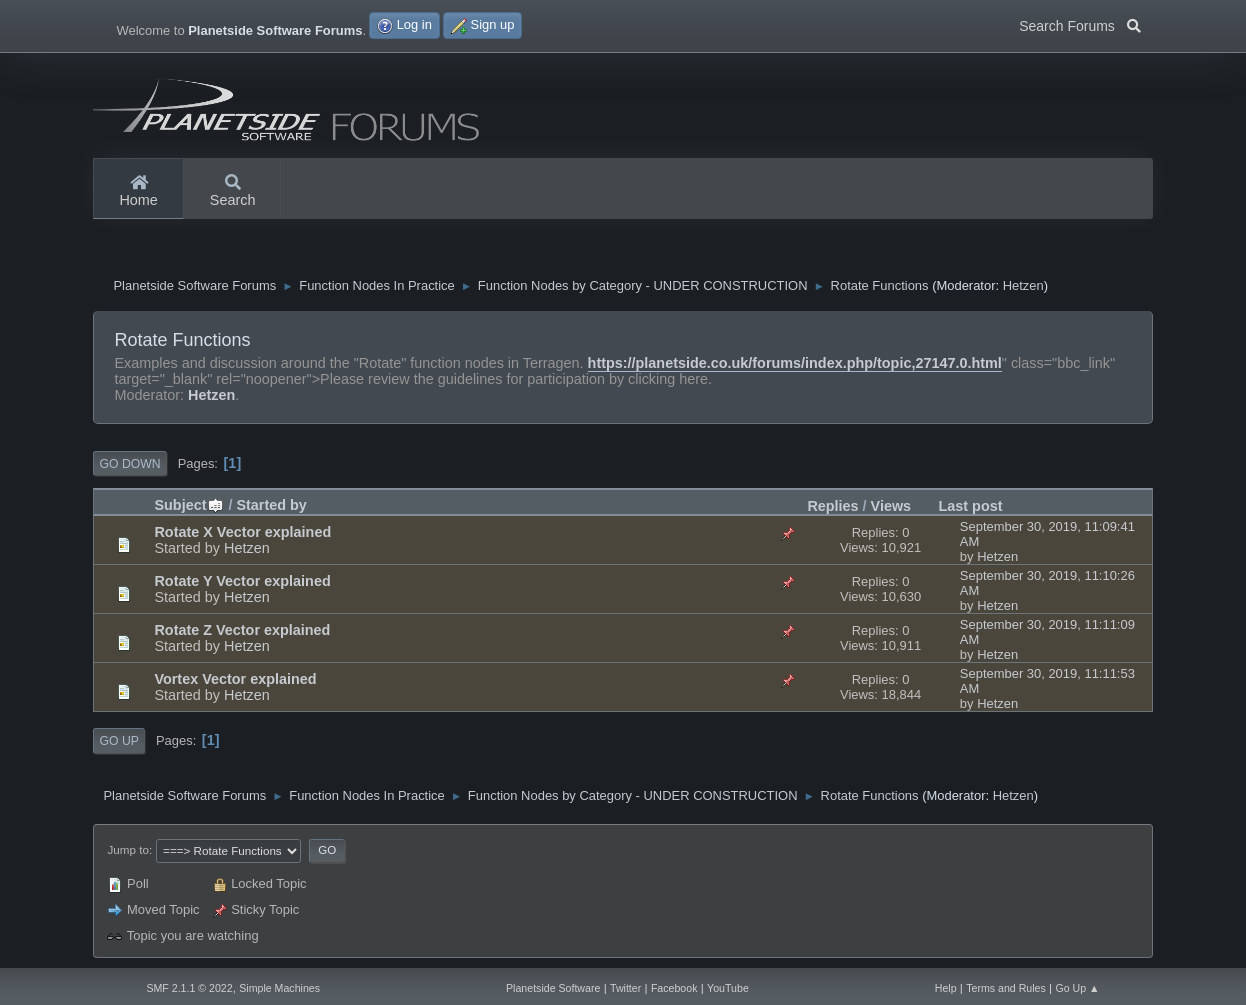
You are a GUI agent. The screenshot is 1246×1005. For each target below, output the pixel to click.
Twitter (625, 988)
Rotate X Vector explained (242, 532)
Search (233, 192)
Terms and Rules (1006, 988)
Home (138, 192)
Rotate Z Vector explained (242, 630)
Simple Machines (279, 988)
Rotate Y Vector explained (242, 581)
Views (891, 506)
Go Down (129, 464)
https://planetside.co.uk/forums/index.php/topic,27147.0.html (795, 363)
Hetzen (1023, 285)
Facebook (674, 988)
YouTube (728, 988)
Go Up (118, 741)
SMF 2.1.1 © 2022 (189, 988)
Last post (971, 506)
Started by (271, 505)
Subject (189, 505)
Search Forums (1079, 24)
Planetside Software (553, 988)
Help (946, 988)
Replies (832, 506)
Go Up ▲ (1077, 988)
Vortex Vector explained (235, 679)
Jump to (127, 849)
